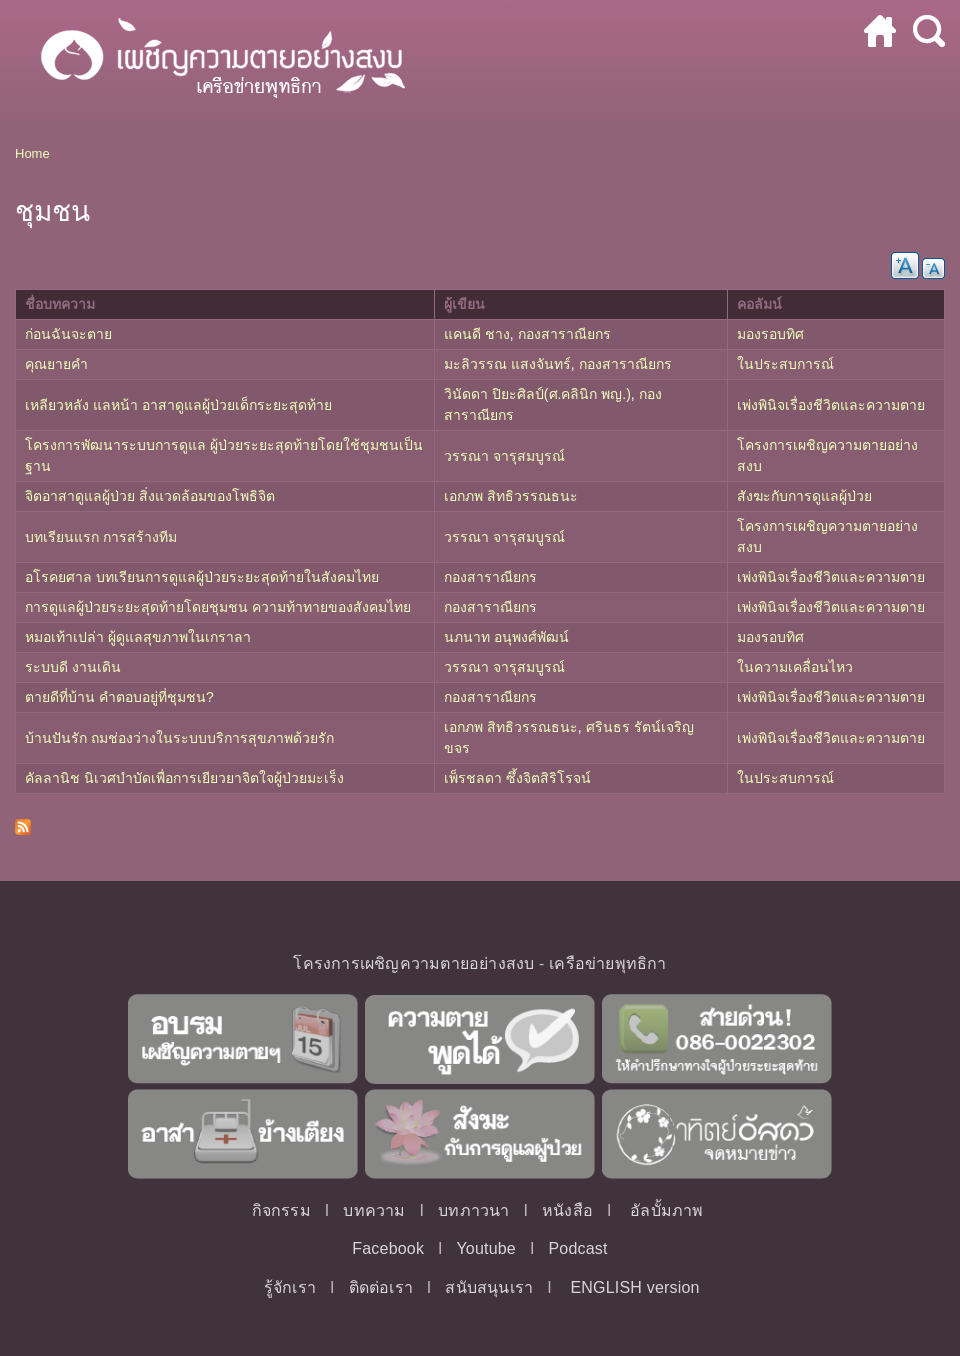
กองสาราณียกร (564, 334)
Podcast (577, 1248)
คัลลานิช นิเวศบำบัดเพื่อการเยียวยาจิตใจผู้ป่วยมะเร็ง (184, 778)
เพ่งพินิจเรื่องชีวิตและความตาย (831, 405)
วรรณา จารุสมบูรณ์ (504, 456)
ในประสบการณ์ (785, 364)
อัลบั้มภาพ (666, 1210)
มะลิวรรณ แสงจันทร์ (507, 364)
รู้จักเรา (290, 1287)
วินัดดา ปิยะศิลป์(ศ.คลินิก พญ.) (537, 394)
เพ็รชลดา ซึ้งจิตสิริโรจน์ (517, 778)
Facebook (388, 1248)
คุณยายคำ (56, 364)
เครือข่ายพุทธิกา (607, 963)
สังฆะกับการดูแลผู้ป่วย (804, 496)
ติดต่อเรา (381, 1287)
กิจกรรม (281, 1210)
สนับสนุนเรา (489, 1287)
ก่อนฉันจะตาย (68, 334)
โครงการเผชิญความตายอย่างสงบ (413, 963)
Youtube (486, 1248)
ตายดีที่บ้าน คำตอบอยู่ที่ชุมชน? (119, 697)
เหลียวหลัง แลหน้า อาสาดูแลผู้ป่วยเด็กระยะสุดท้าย (178, 405)
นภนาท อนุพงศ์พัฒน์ (506, 637)
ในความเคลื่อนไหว (795, 667)
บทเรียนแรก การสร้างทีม (101, 537)
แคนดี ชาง (477, 334)
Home (32, 153)
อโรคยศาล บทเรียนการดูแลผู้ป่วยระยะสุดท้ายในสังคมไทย (202, 577)
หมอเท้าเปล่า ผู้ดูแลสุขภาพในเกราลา (138, 637)
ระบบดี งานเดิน (73, 667)
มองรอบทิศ (770, 334)
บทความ (374, 1210)
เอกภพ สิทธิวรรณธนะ (511, 496)
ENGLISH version (634, 1287)
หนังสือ (567, 1210)
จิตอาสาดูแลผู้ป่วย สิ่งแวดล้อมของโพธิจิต (150, 496)
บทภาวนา (473, 1210)
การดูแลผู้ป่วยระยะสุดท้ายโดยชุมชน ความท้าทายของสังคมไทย (218, 607)
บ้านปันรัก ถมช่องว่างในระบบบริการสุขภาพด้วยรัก (179, 738)
